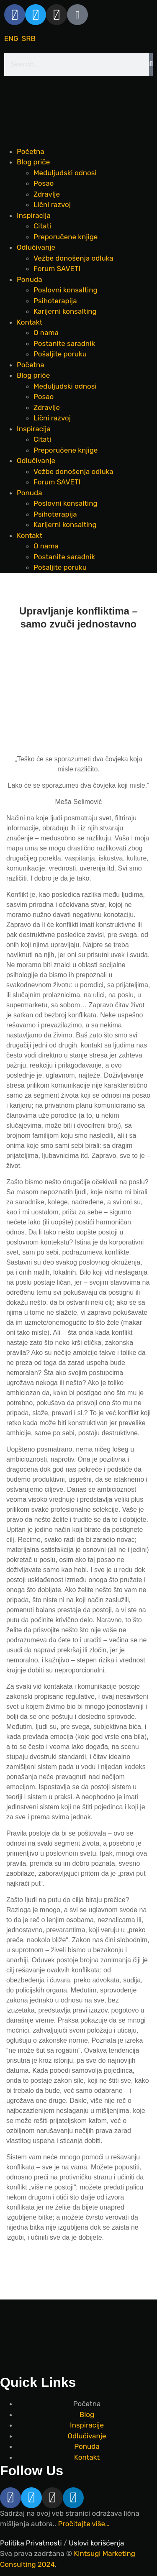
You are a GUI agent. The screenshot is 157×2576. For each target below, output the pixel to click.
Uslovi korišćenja (96, 2543)
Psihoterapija (55, 301)
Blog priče (33, 162)
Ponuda (29, 279)
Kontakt (29, 322)
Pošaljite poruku (60, 354)
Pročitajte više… (84, 2524)
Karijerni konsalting (65, 311)
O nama (46, 332)
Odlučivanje (36, 247)
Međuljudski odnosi (65, 173)
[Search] (151, 64)
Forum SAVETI (56, 268)
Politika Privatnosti (31, 2543)
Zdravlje (46, 194)
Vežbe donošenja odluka (73, 258)
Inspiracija (34, 215)
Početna (30, 151)
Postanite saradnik (64, 343)
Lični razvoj (52, 204)
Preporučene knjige (65, 237)
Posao (43, 183)
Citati (42, 226)
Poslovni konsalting (65, 290)
